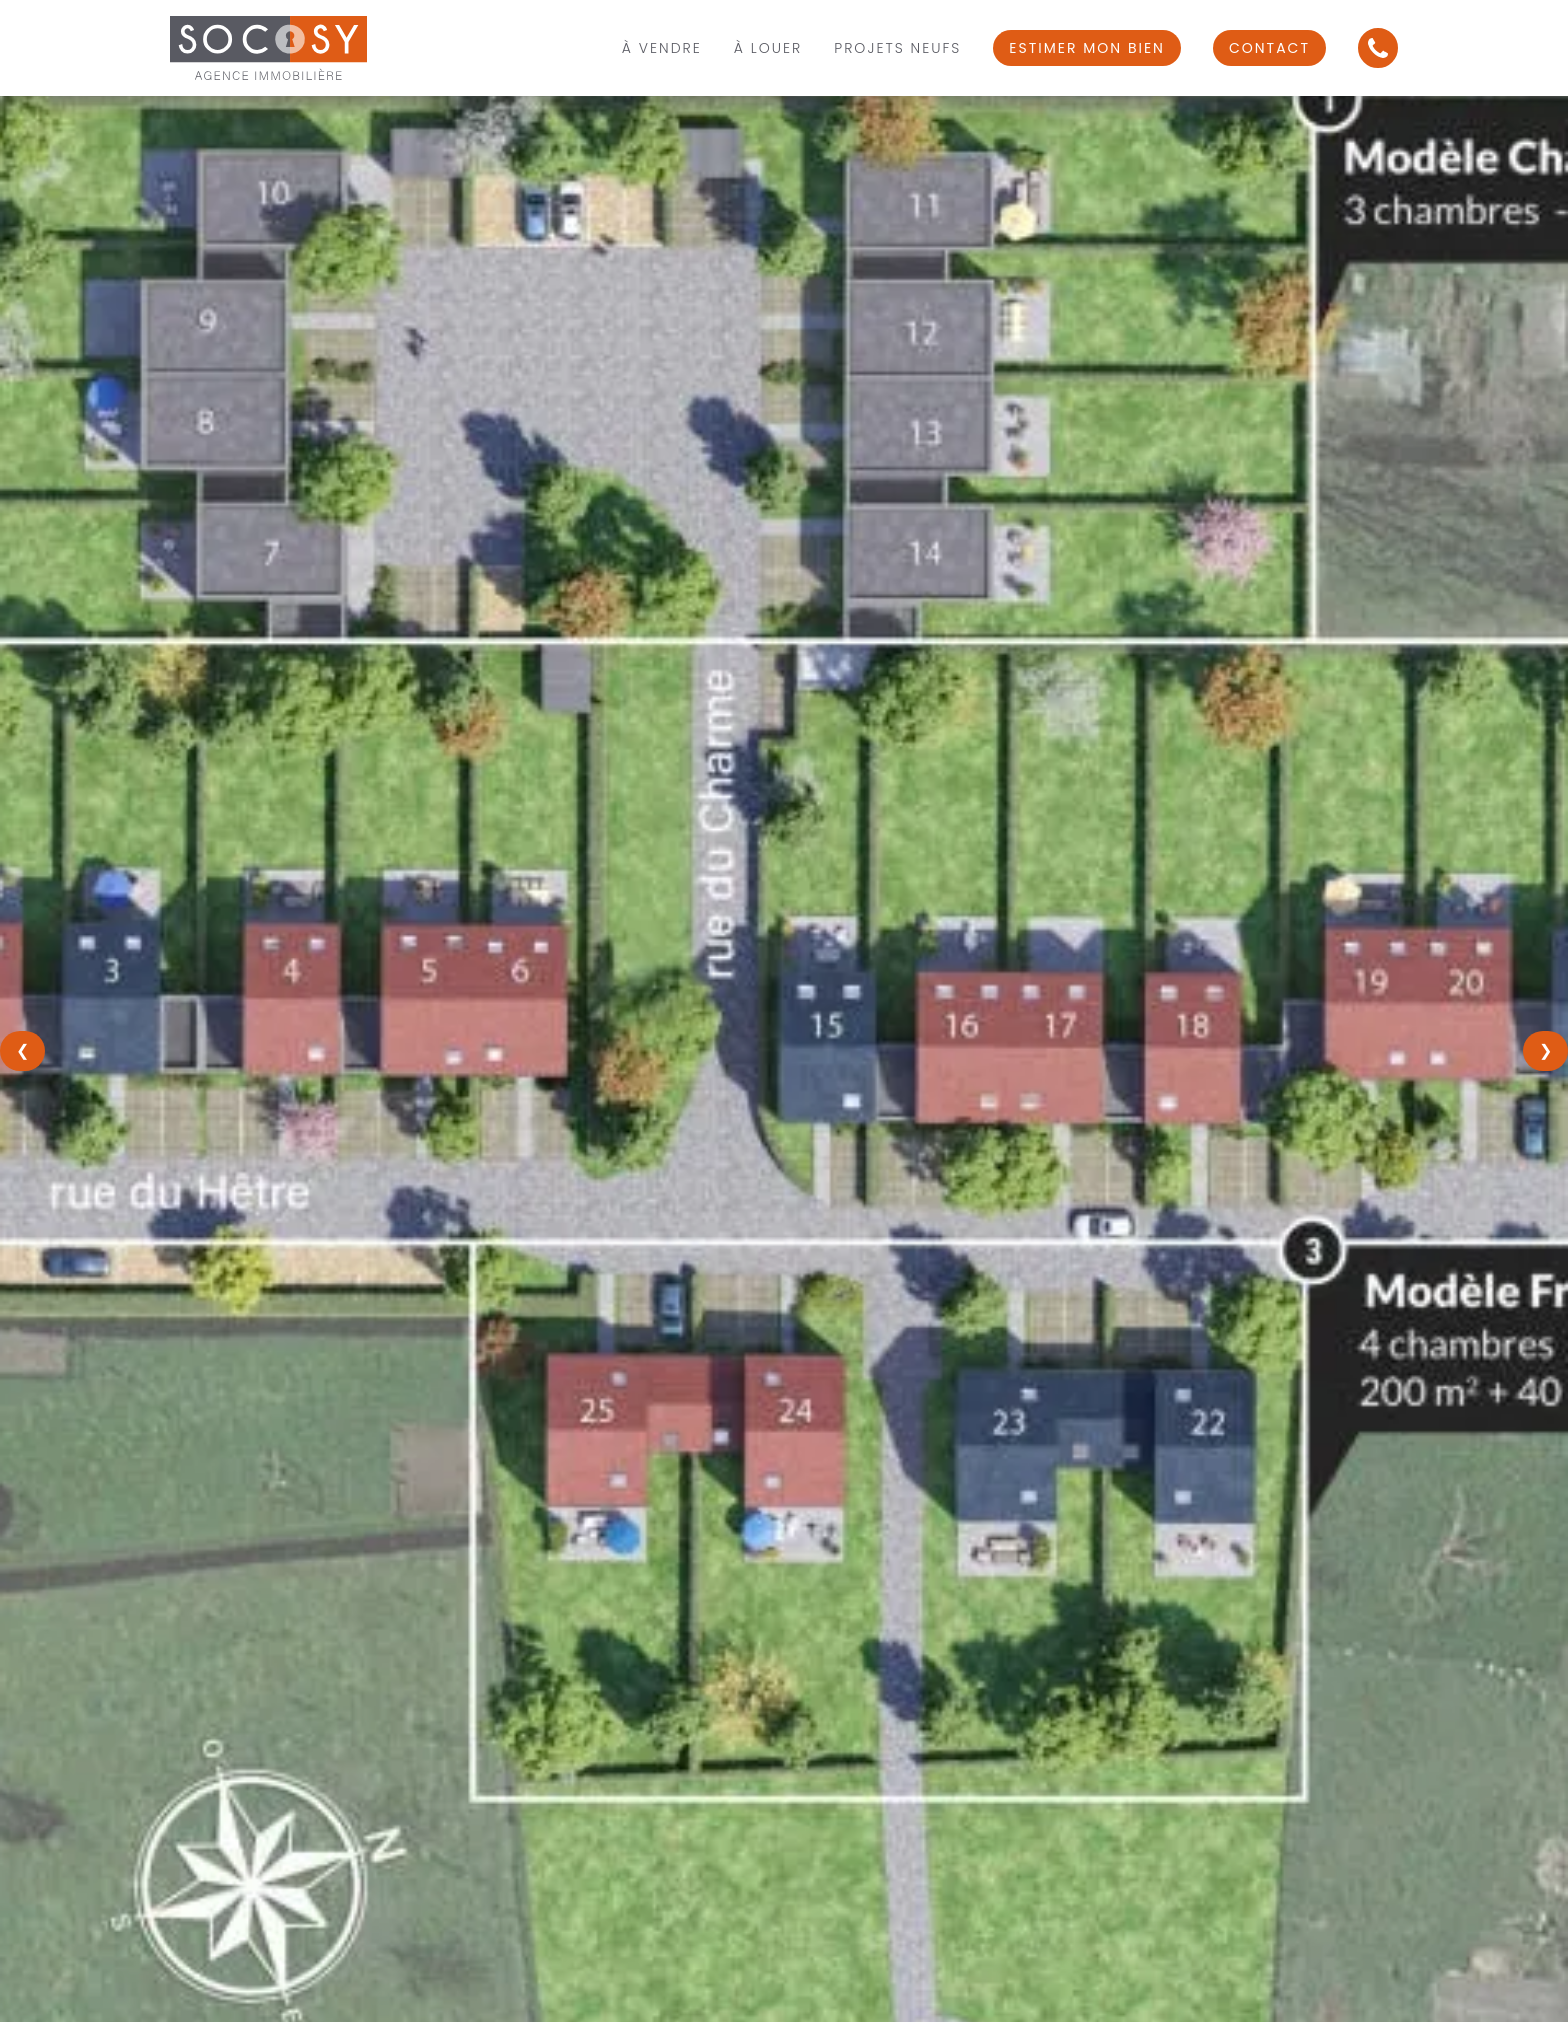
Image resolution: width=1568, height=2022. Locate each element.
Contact (1269, 48)
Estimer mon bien (1087, 48)
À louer (768, 48)
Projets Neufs (897, 48)
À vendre (662, 48)
